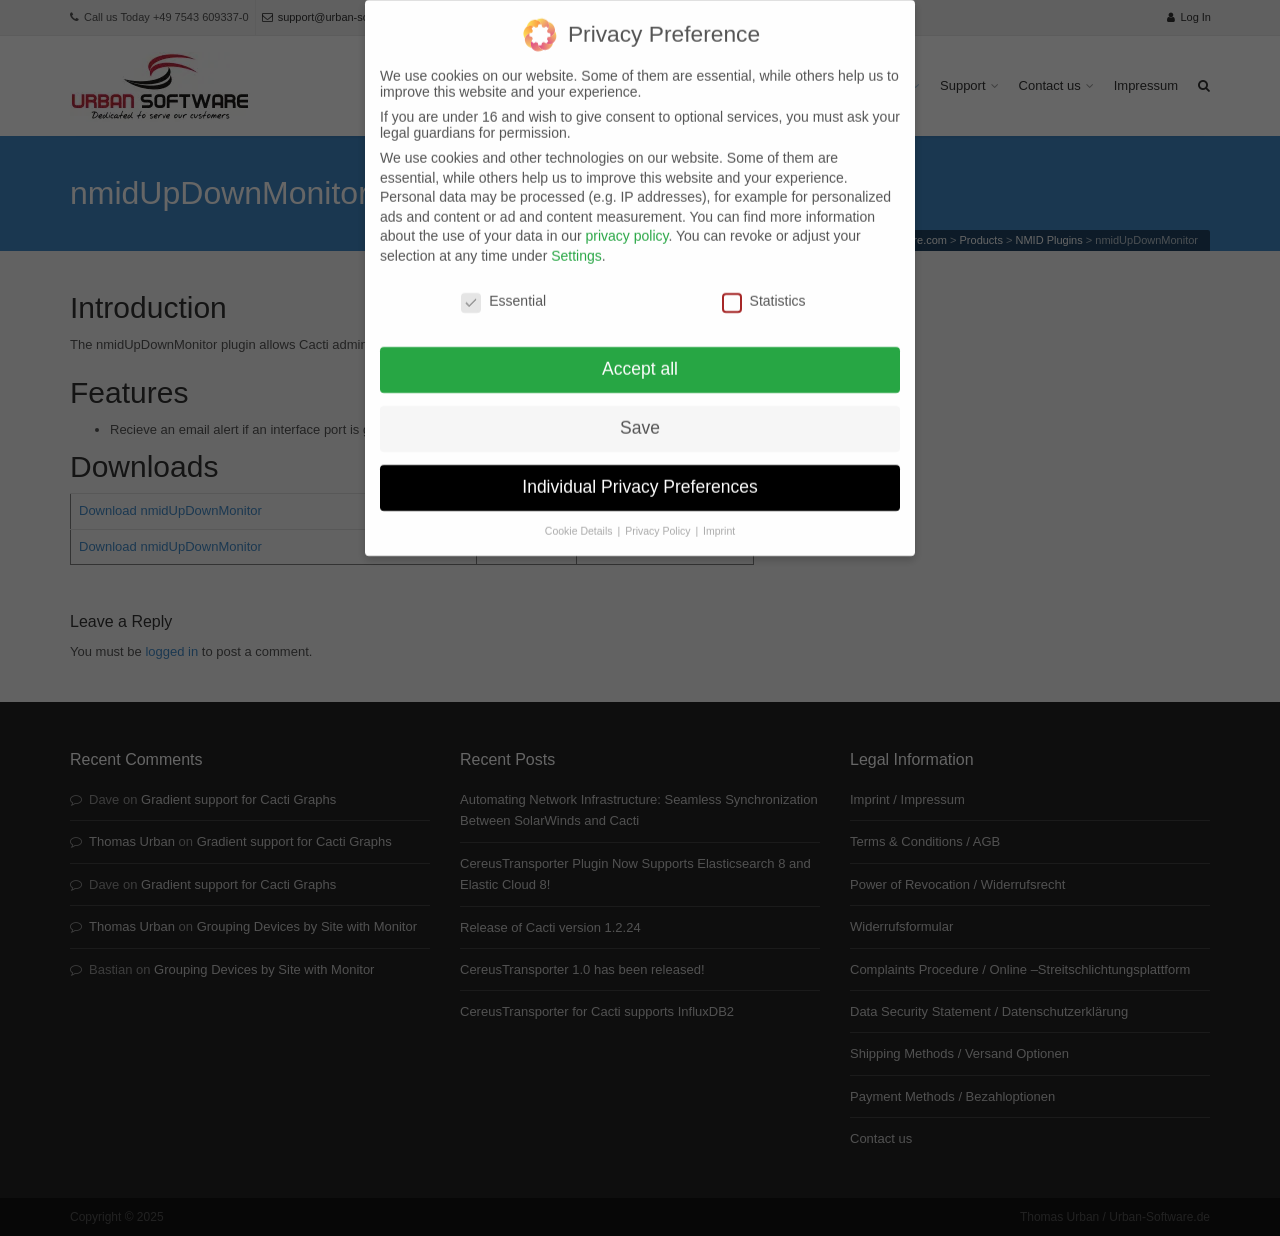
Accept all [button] (640, 356)
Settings (576, 242)
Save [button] (640, 415)
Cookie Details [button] (580, 518)
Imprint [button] (719, 518)
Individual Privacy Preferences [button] (639, 474)
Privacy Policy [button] (659, 518)
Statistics (764, 287)
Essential (503, 287)
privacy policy (626, 223)
